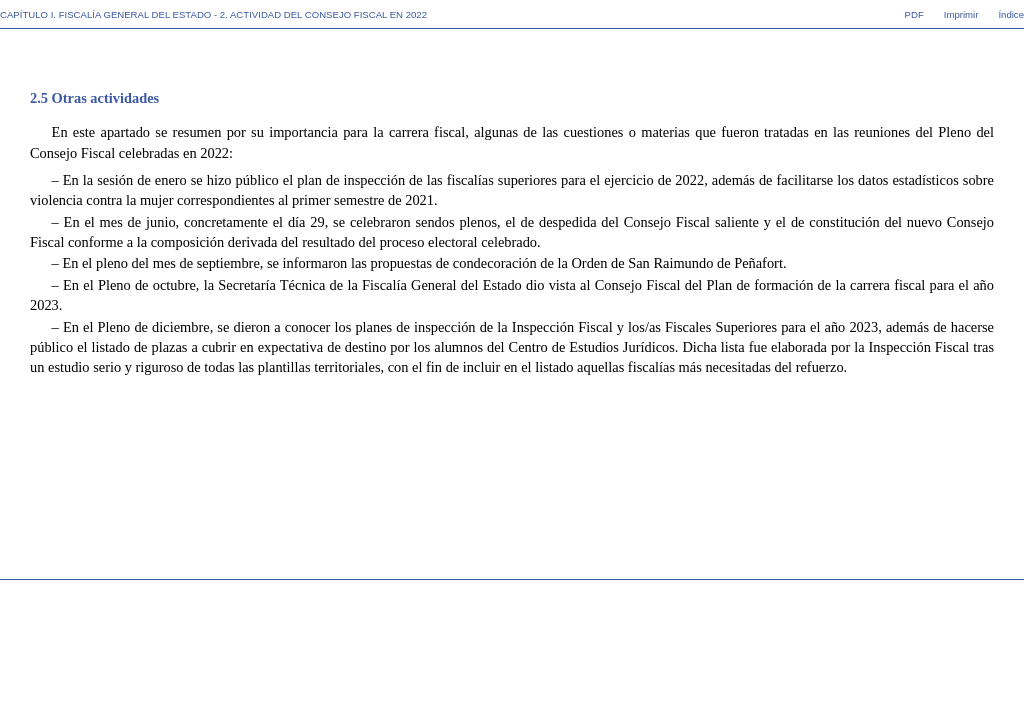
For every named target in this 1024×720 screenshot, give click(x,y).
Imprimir (961, 14)
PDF (914, 14)
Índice (1011, 14)
